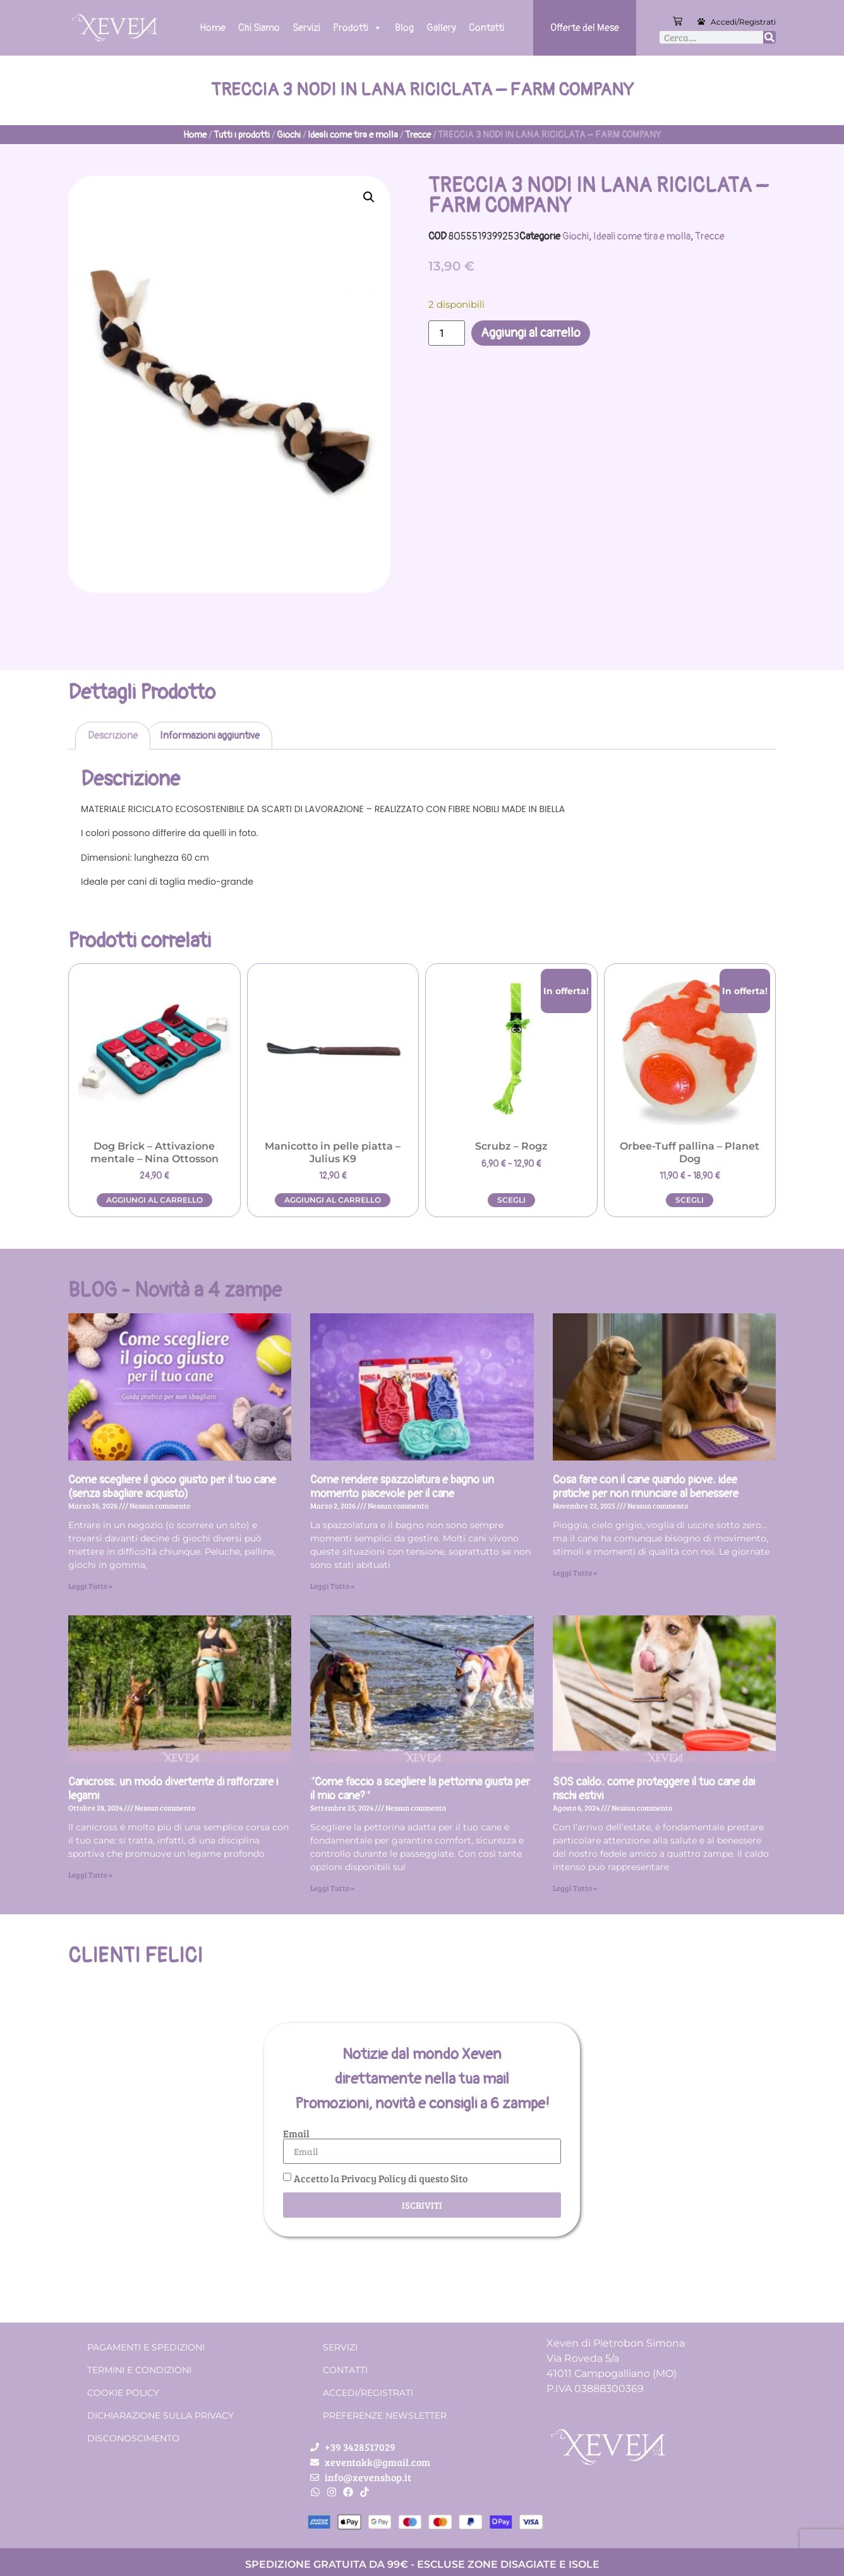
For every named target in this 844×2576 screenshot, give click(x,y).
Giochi (289, 135)
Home (213, 27)
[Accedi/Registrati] (701, 21)
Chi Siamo (259, 27)
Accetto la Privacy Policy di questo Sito (380, 2178)
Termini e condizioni (139, 2370)
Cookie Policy (123, 2392)
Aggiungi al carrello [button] (154, 1200)
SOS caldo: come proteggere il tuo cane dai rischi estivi (654, 1789)
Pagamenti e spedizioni (146, 2347)
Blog (404, 27)
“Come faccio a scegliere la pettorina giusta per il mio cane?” (420, 1789)
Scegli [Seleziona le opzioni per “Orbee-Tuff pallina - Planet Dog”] (689, 1200)
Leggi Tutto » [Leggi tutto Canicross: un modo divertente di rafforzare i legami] (90, 1874)
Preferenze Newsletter (385, 2415)
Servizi (306, 27)
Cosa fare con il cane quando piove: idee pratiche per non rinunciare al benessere (645, 1487)
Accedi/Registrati (743, 22)
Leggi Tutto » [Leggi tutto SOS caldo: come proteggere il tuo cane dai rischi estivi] (575, 1888)
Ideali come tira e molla (353, 135)
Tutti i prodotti (242, 135)
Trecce (418, 135)
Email (296, 2134)
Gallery (441, 27)
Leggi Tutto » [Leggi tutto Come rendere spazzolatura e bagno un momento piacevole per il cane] (332, 1586)
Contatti (486, 27)
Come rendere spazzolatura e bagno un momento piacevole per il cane (402, 1487)
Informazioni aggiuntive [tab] (210, 735)
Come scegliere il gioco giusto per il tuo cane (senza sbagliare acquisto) (172, 1487)
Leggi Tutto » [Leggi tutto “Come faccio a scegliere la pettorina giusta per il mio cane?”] (332, 1888)
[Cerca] (769, 37)
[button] (369, 197)
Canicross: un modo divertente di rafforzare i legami (173, 1789)
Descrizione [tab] (113, 735)
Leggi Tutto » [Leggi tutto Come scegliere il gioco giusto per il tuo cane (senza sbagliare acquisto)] (90, 1586)
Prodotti (357, 27)
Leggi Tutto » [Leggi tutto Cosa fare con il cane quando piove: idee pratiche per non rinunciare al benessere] (575, 1572)
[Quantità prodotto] (446, 333)
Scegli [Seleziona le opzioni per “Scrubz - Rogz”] (511, 1200)
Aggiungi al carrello (531, 333)
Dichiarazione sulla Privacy (160, 2415)
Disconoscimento (133, 2438)
